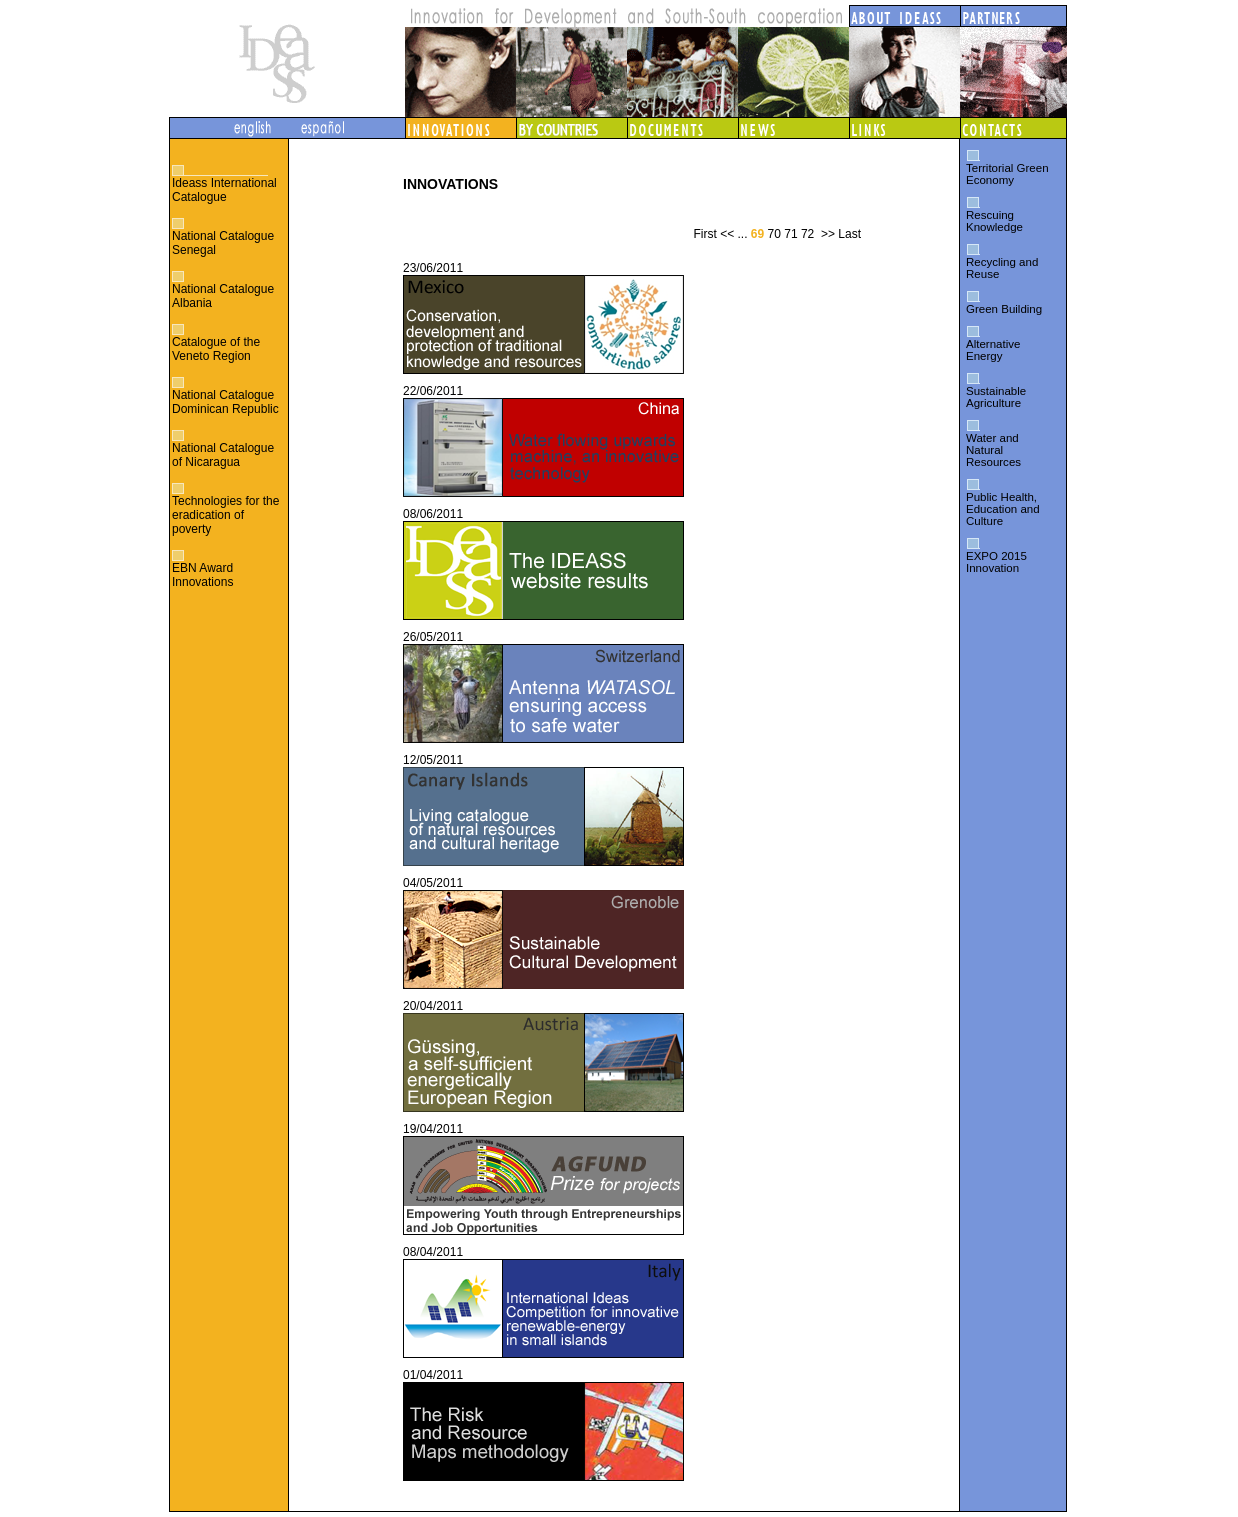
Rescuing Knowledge (994, 221)
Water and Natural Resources (993, 450)
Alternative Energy (993, 350)
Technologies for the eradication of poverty (225, 515)
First (704, 234)
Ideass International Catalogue (224, 190)
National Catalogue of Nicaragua (223, 455)
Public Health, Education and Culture (1003, 509)
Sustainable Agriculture (996, 397)
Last (849, 234)
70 (774, 234)
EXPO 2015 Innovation (996, 562)
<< (727, 234)
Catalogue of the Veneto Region (216, 349)
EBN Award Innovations (202, 575)
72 (807, 234)
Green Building (1004, 309)
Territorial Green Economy (1007, 174)
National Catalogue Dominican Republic (225, 402)
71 (790, 234)
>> (828, 234)
